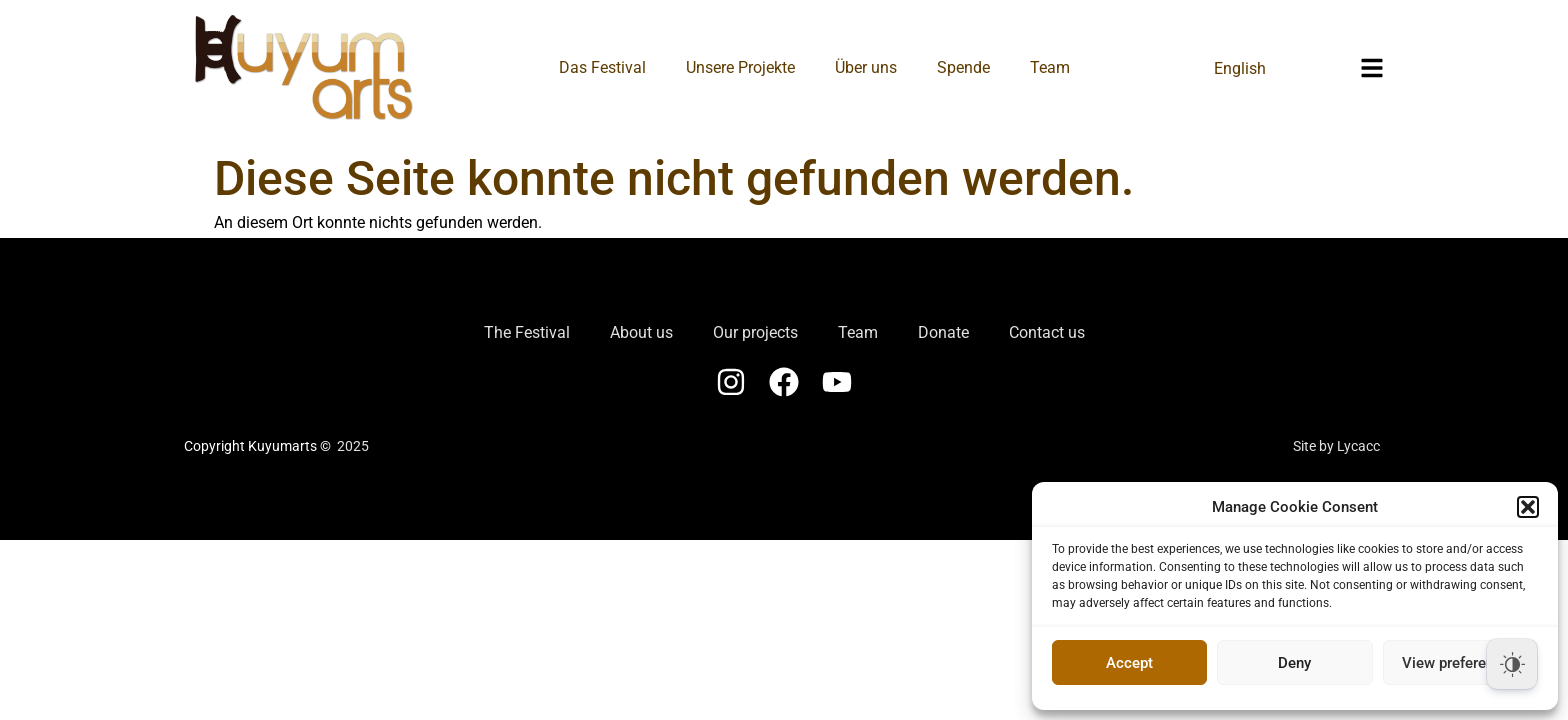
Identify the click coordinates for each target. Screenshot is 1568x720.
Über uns (866, 67)
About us (641, 332)
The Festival (527, 332)
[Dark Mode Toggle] (1512, 664)
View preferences (1460, 663)
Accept (1129, 663)
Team (1050, 67)
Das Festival (602, 67)
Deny (1294, 663)
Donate (943, 332)
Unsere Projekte (740, 67)
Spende (963, 67)
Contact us (1047, 332)
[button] (1528, 507)
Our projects (755, 332)
